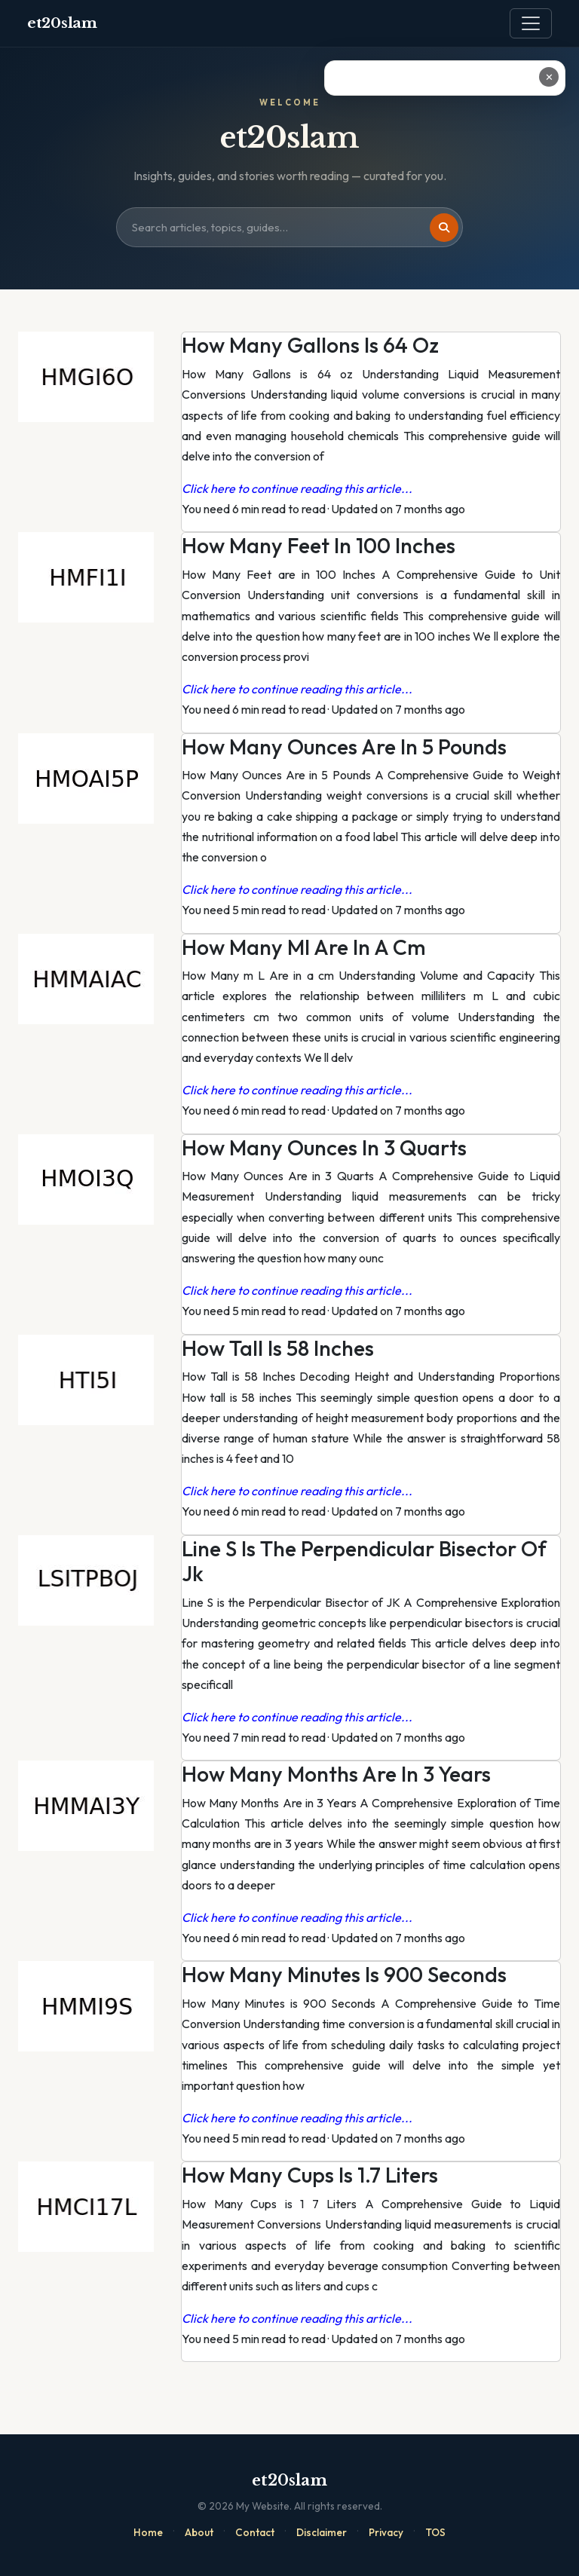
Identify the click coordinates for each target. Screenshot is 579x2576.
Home (148, 2532)
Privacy (386, 2532)
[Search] (444, 227)
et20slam (62, 23)
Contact (254, 2532)
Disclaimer (321, 2532)
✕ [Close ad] (549, 77)
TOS (435, 2532)
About (199, 2532)
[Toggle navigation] (531, 23)
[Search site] (289, 227)
